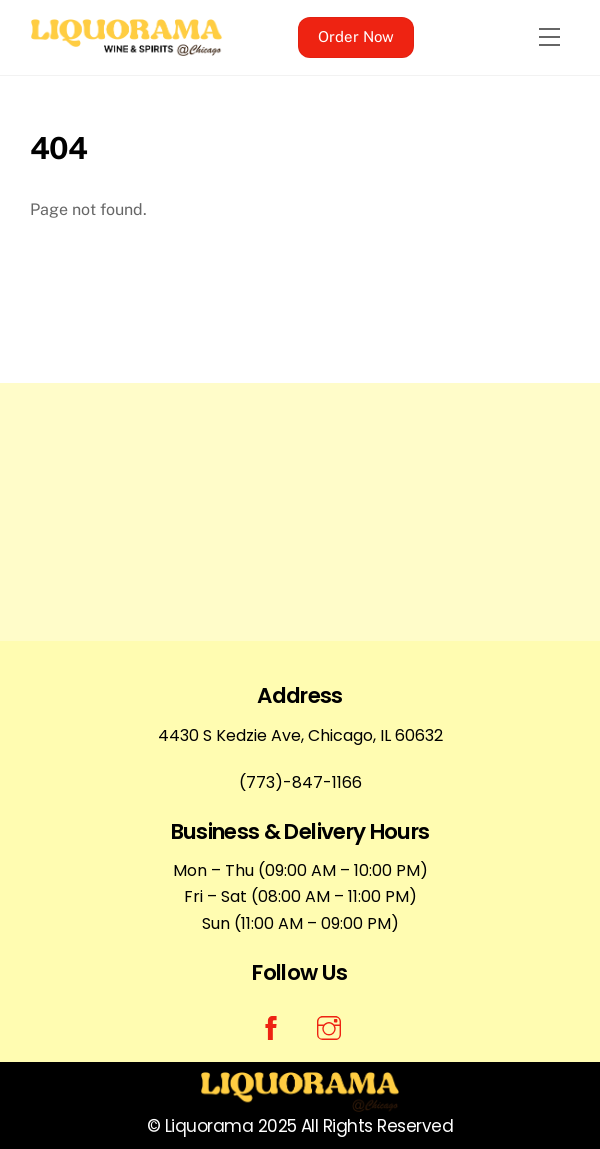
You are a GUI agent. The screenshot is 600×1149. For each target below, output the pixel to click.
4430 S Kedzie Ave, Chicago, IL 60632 (300, 735)
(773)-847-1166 (300, 782)
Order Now (356, 36)
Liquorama (209, 1126)
